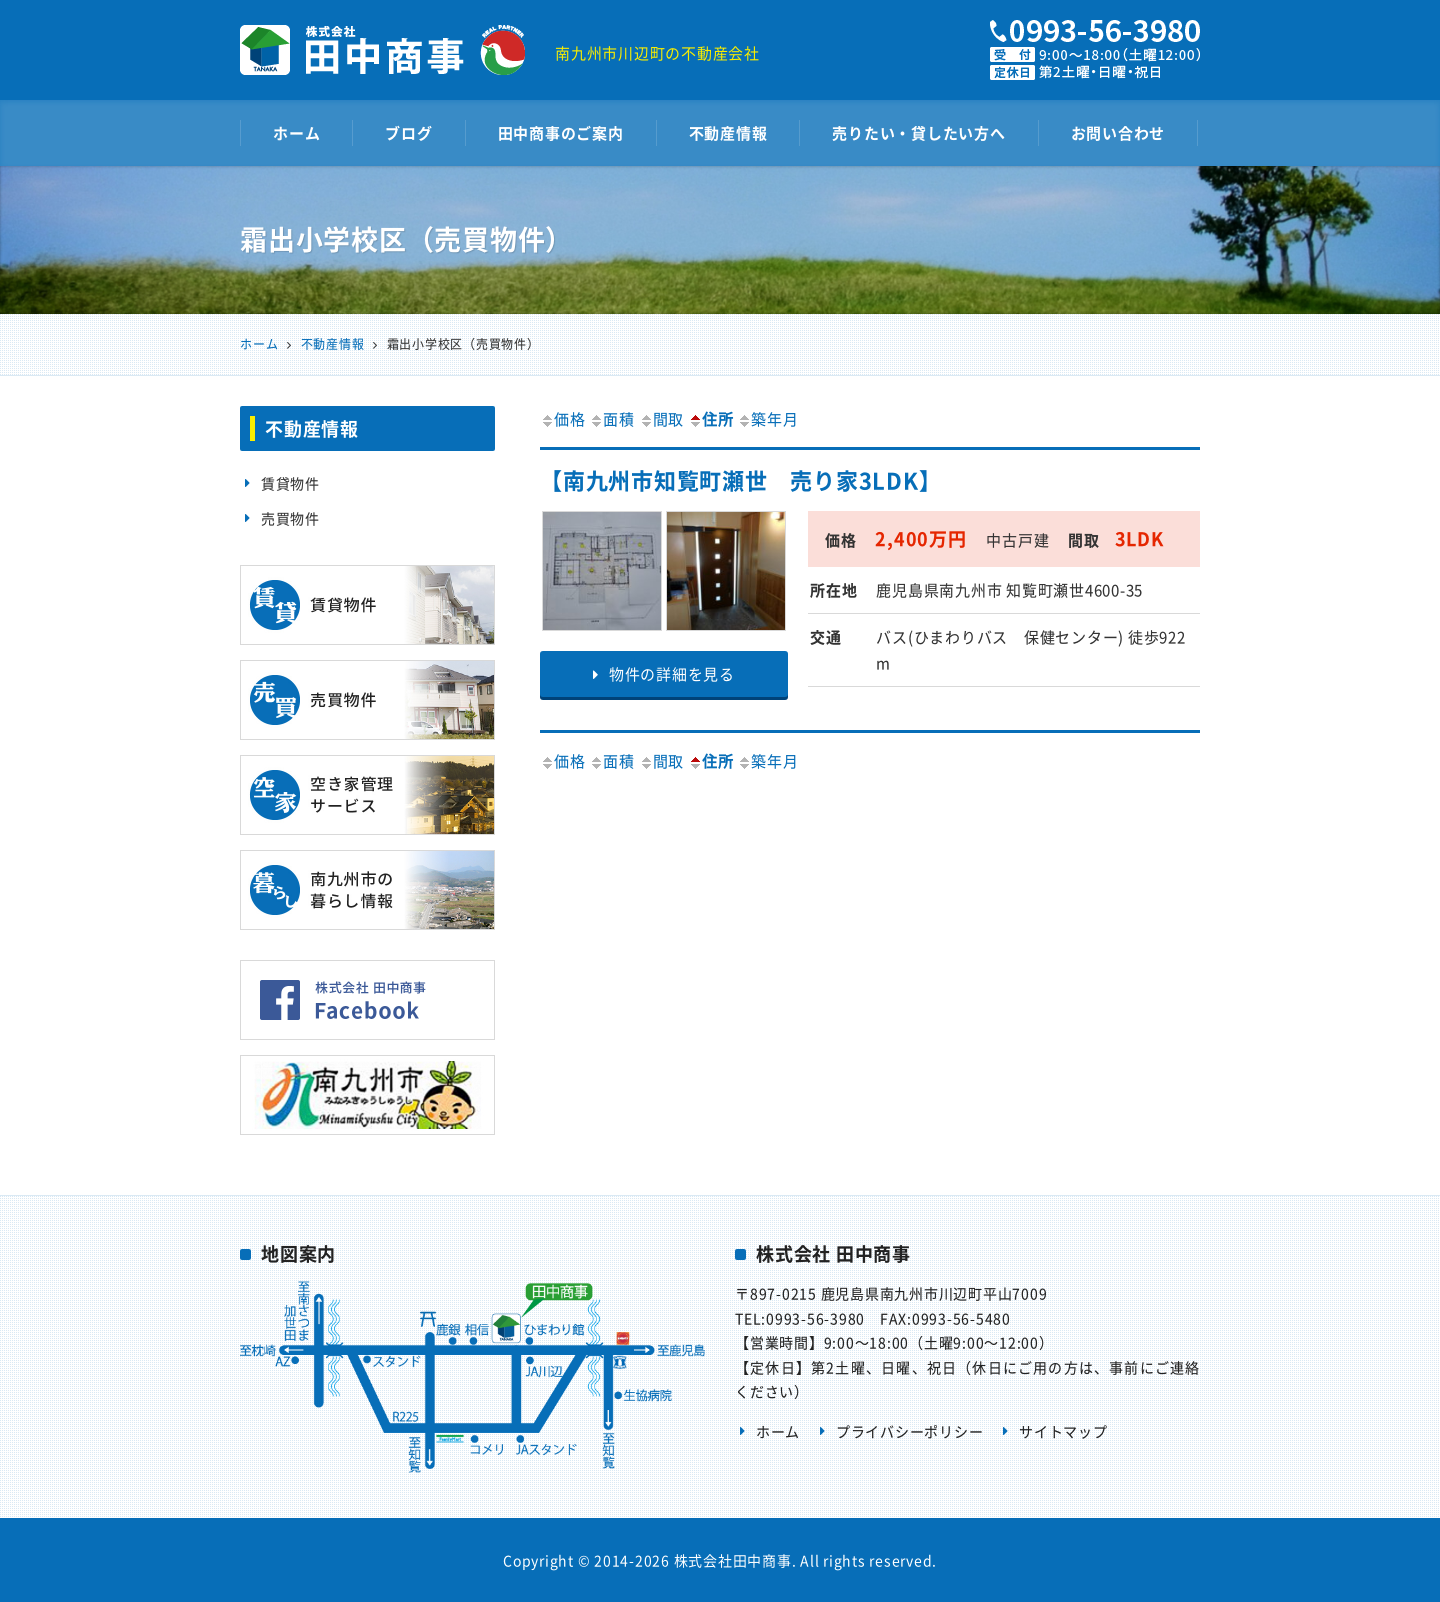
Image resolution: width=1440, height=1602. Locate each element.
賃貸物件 (290, 483)
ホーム (296, 133)
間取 (662, 419)
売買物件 (290, 518)
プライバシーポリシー (910, 1431)
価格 (563, 419)
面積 (612, 419)
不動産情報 (728, 133)
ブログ (408, 133)
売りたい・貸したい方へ (918, 133)
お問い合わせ (1118, 133)
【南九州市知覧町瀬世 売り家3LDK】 (740, 479)
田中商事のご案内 (561, 133)
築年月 (767, 419)
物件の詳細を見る (664, 674)
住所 (711, 419)
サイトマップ (1063, 1431)
